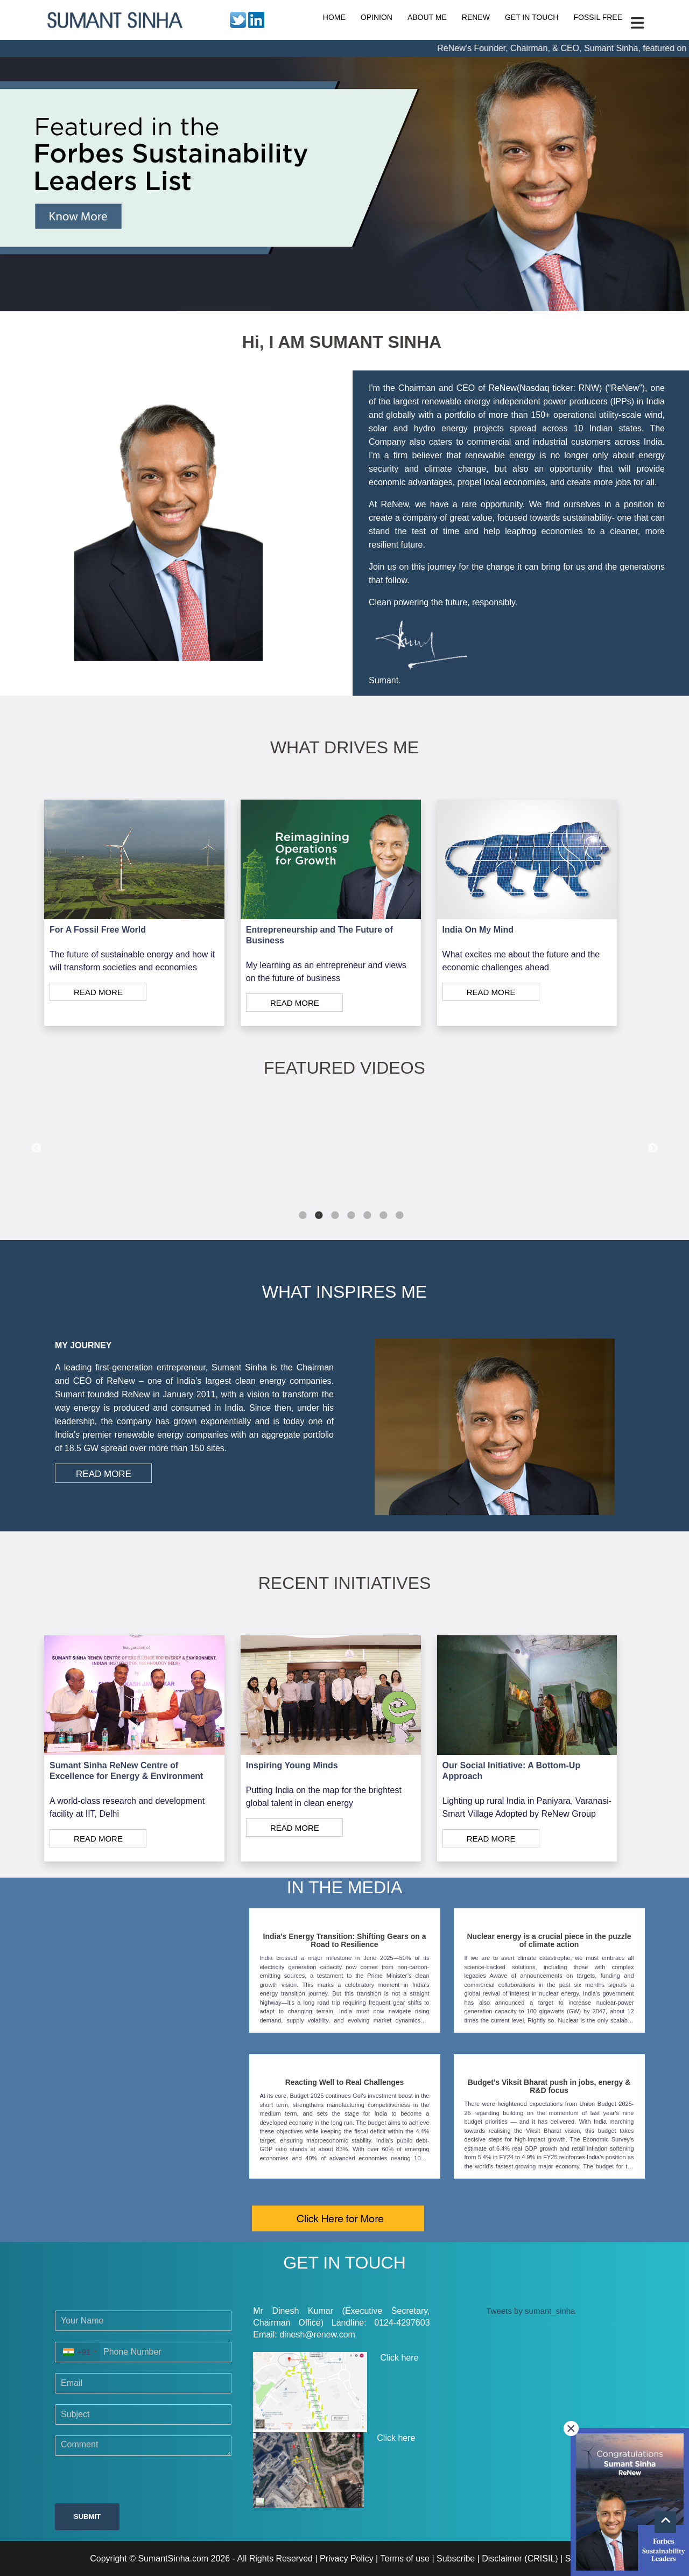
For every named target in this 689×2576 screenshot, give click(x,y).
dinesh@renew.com (317, 2334)
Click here (335, 2392)
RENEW (476, 17)
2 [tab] (318, 1215)
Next (653, 1148)
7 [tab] (399, 1215)
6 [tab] (383, 1215)
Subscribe (456, 2558)
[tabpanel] (345, 1148)
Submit (87, 2516)
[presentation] (137, 2482)
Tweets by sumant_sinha (530, 2310)
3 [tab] (334, 1215)
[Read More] (134, 992)
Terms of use (405, 2558)
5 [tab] (367, 1215)
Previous (36, 1148)
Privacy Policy (347, 2558)
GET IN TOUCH (532, 17)
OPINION (376, 17)
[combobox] (77, 2352)
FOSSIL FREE (597, 17)
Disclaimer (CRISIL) (520, 2558)
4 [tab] (351, 1215)
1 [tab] (302, 1215)
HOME (334, 17)
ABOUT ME (427, 17)
